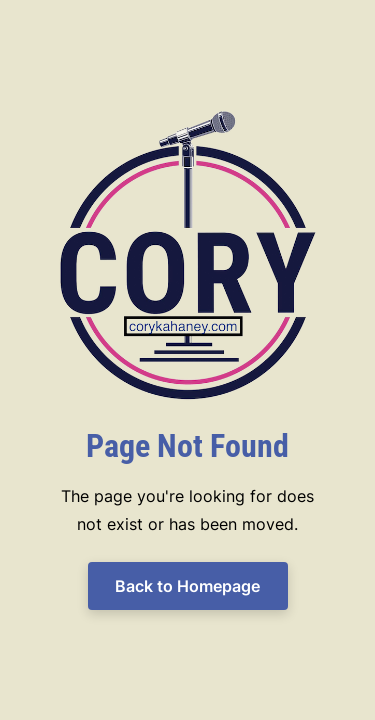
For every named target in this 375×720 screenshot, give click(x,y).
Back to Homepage (187, 586)
